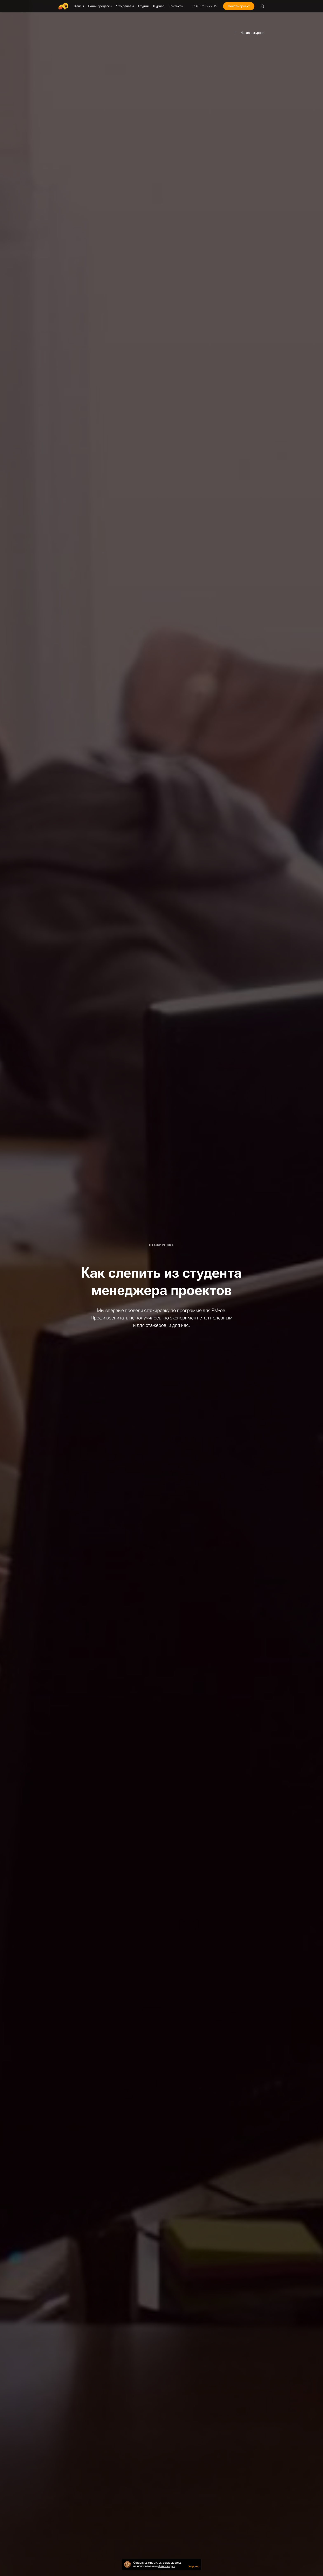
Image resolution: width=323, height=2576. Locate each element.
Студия (143, 6)
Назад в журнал (252, 33)
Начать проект (239, 6)
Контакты (176, 6)
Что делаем (125, 6)
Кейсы (79, 6)
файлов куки (166, 2566)
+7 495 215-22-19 (204, 6)
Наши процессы (100, 6)
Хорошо (193, 2566)
